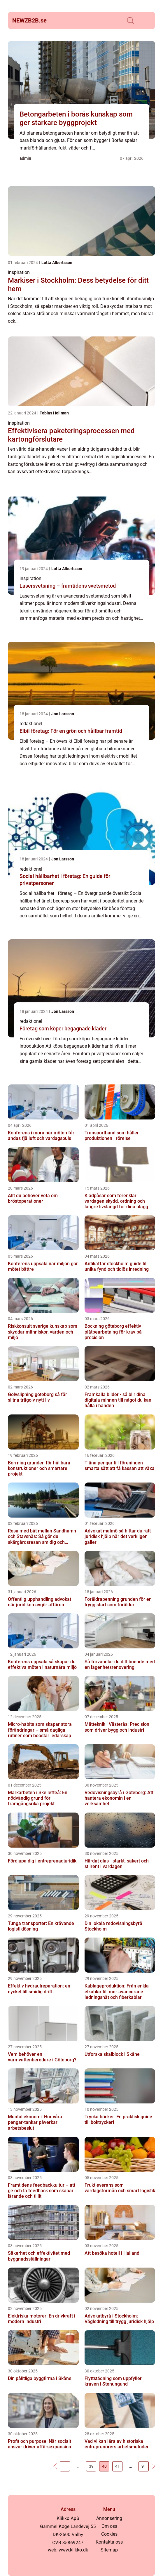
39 (91, 2466)
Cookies (109, 2534)
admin (25, 158)
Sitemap (109, 2550)
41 (117, 2466)
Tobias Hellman (54, 413)
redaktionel (31, 723)
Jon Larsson (62, 713)
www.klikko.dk (73, 2550)
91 (143, 2466)
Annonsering (109, 2518)
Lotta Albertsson (56, 262)
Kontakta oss (109, 2542)
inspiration (19, 272)
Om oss (109, 2526)
